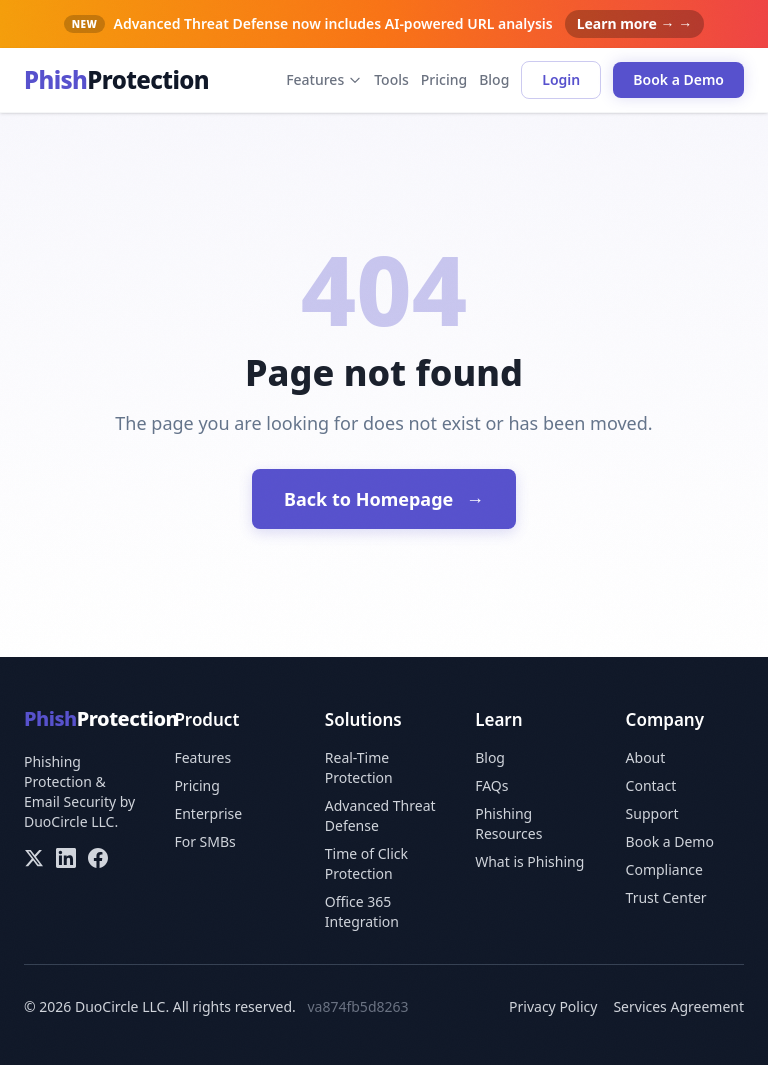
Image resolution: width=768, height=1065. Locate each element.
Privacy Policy (553, 1006)
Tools (391, 79)
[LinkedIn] (66, 858)
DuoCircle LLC (69, 821)
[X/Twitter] (34, 858)
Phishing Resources (508, 823)
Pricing (444, 79)
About (646, 757)
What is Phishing (529, 861)
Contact (651, 785)
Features (324, 79)
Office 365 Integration (362, 911)
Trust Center (666, 897)
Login (561, 79)
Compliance (664, 869)
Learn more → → (635, 23)
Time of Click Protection (366, 863)
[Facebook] (98, 858)
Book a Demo (678, 79)
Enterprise (208, 813)
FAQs (491, 785)
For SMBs (204, 841)
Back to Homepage (384, 499)
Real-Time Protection (359, 767)
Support (652, 813)
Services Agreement (678, 1006)
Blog (494, 79)
